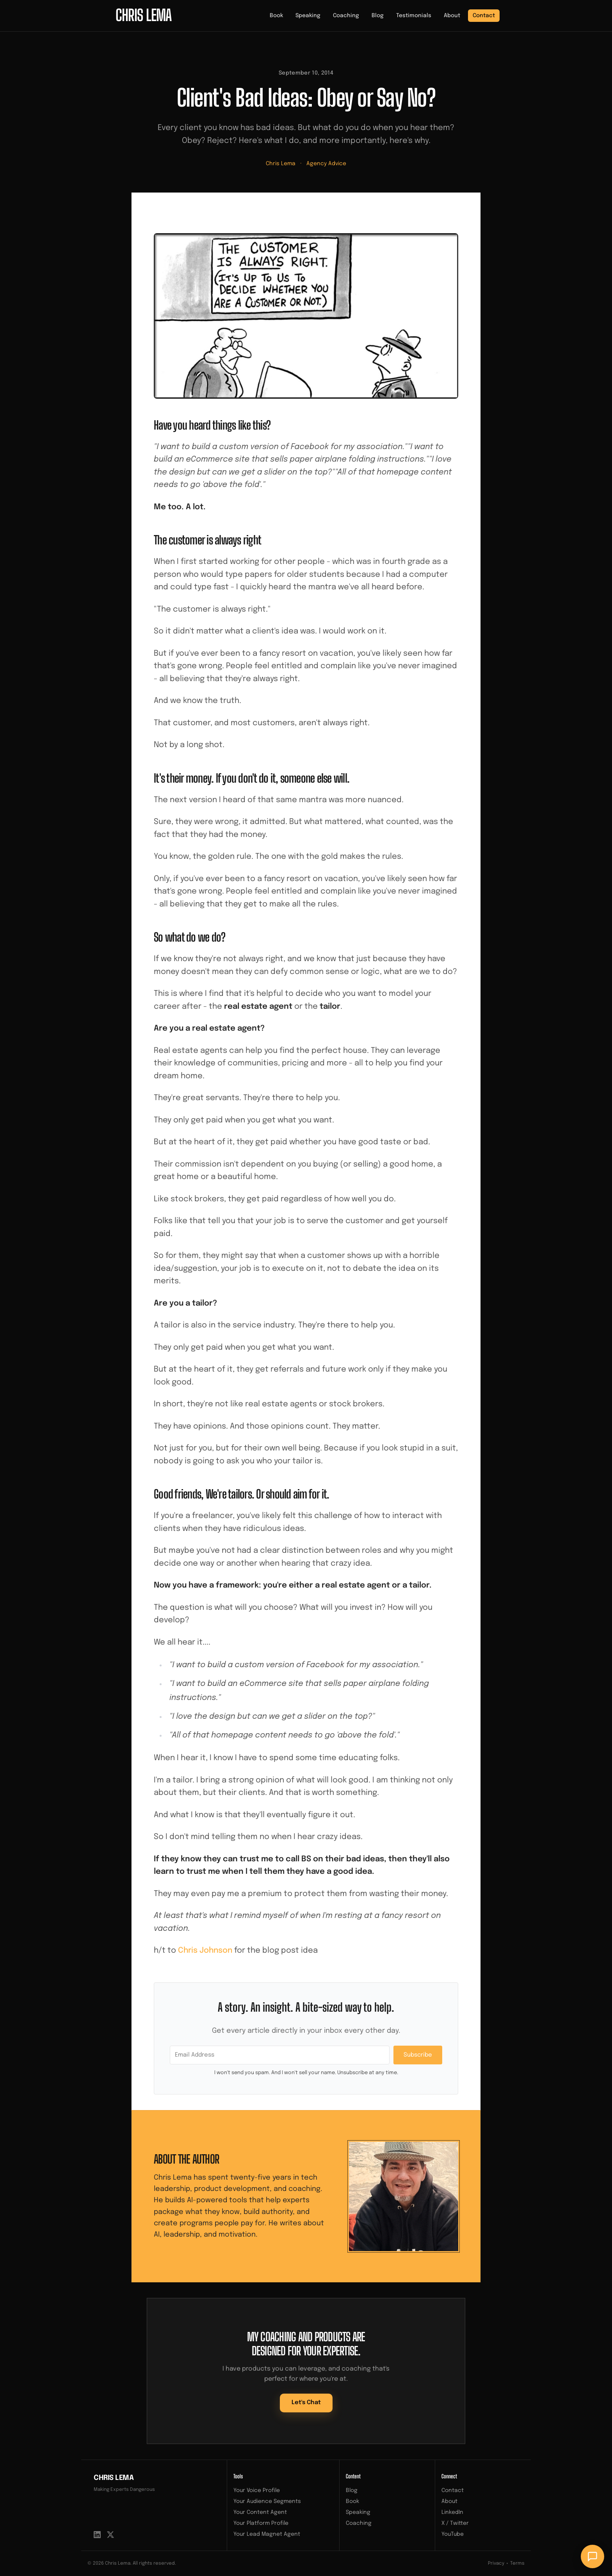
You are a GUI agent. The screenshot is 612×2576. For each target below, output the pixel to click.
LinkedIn (452, 2512)
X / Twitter (455, 2523)
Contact (484, 15)
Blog (378, 15)
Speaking (307, 15)
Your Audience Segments (267, 2501)
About (452, 15)
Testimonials (413, 15)
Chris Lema (280, 163)
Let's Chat (306, 2402)
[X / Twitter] (110, 2534)
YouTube (452, 2534)
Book (276, 15)
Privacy (496, 2563)
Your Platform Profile (260, 2523)
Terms (517, 2563)
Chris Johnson (205, 1950)
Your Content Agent (260, 2512)
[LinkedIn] (97, 2534)
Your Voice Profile (256, 2490)
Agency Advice (326, 163)
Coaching (346, 15)
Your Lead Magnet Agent (266, 2534)
